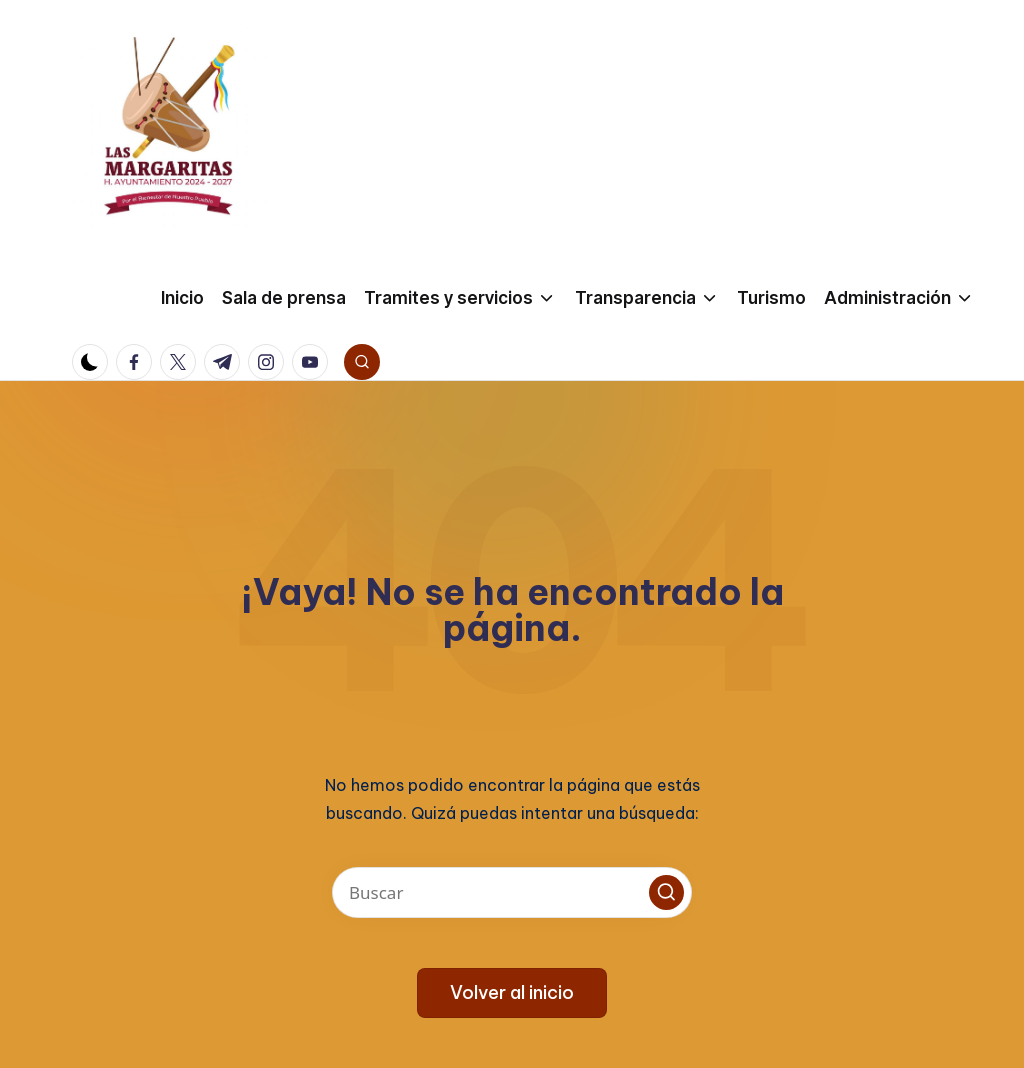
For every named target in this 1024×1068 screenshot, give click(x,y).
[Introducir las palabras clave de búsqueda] (512, 892)
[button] (666, 892)
